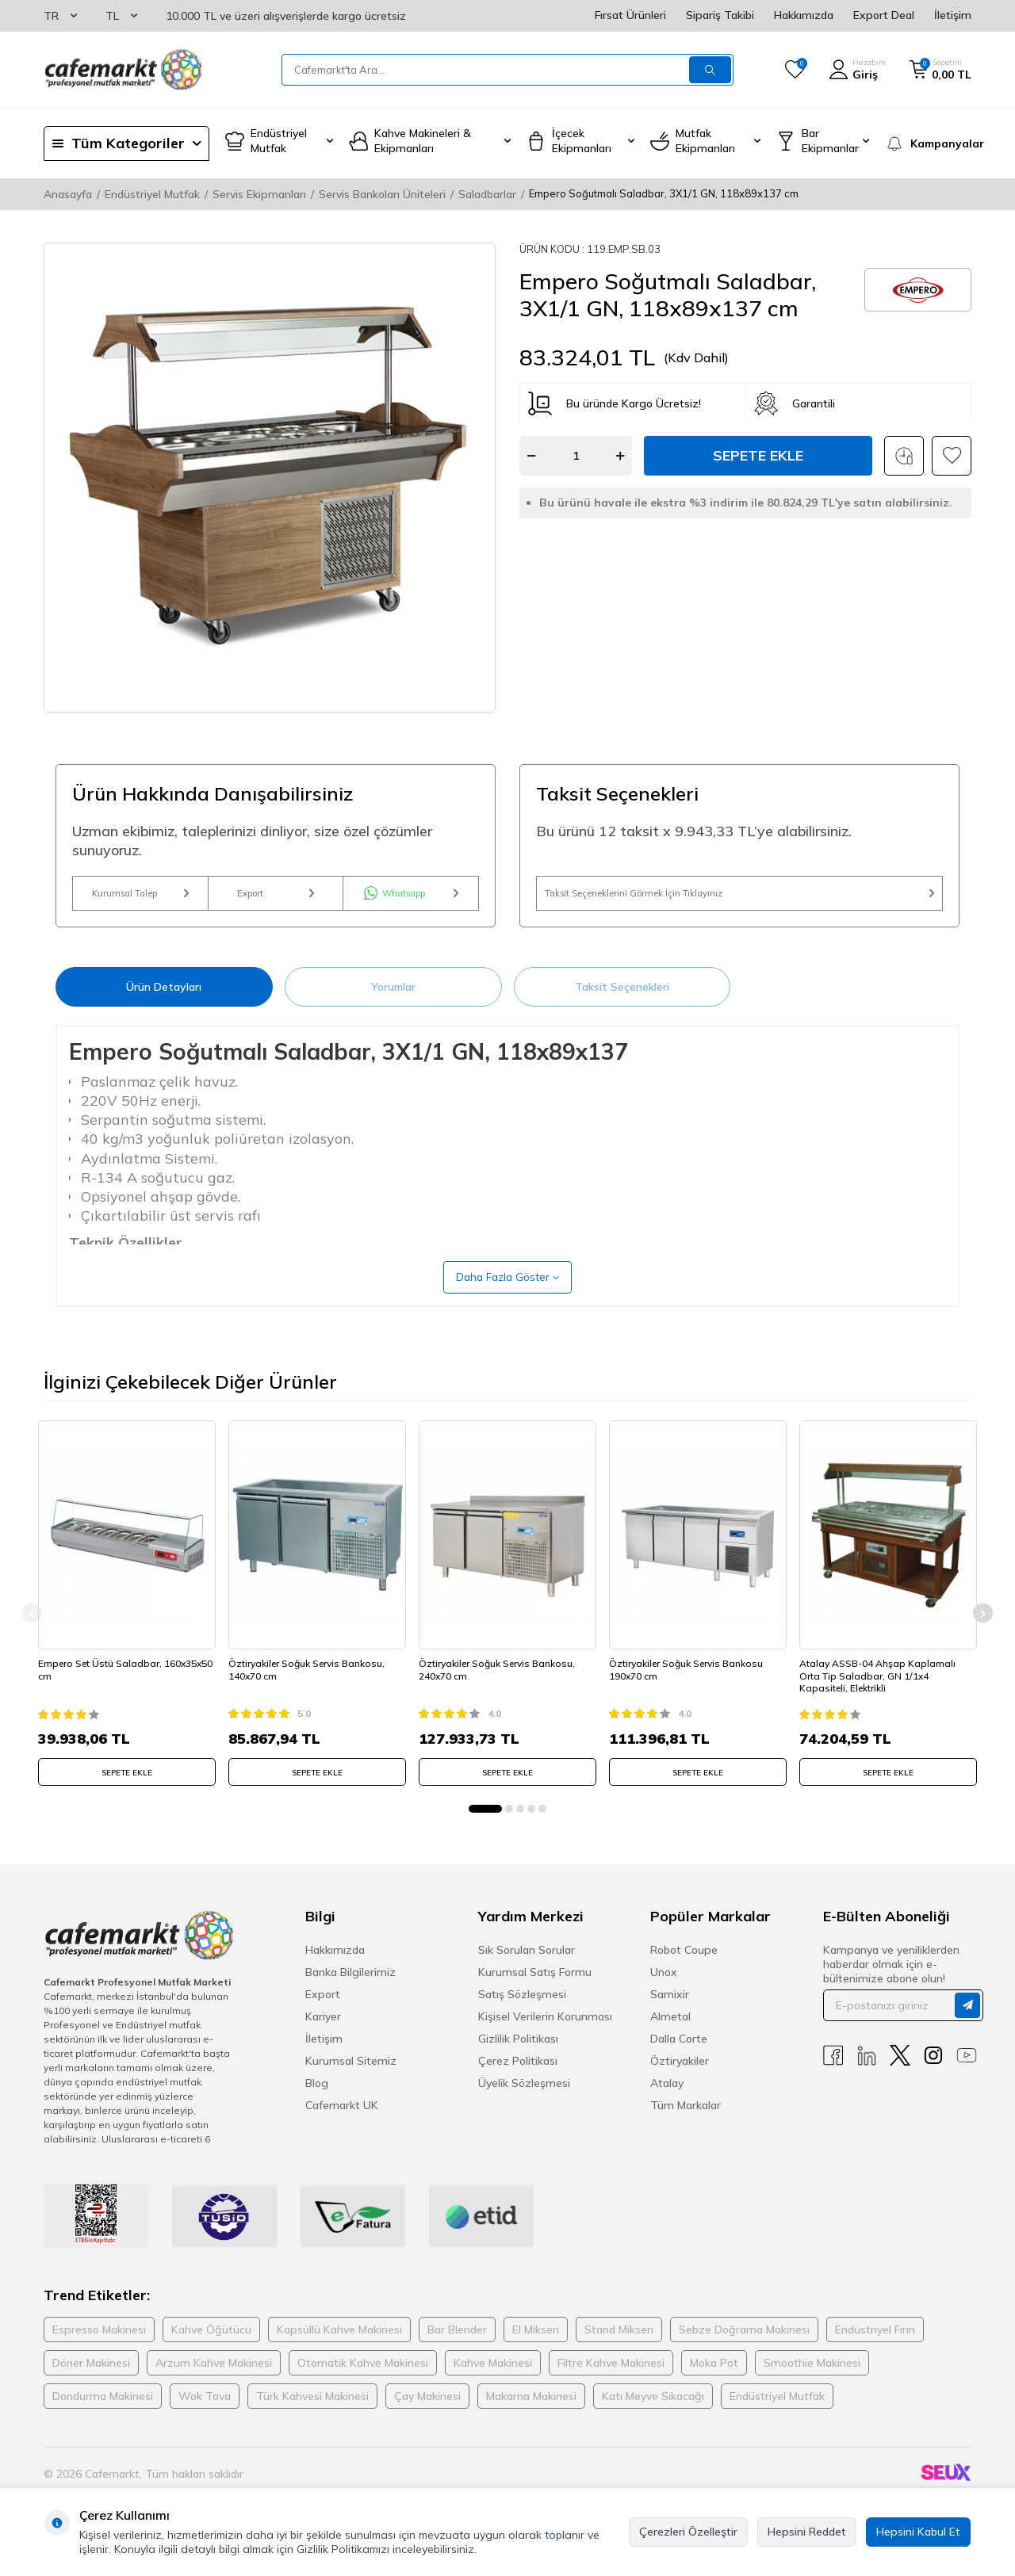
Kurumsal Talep (140, 900)
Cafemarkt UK (341, 2123)
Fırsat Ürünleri (630, 15)
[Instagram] (933, 2074)
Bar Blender (457, 2348)
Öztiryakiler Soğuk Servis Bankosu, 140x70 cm (312, 1683)
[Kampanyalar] (928, 143)
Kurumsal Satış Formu (535, 1990)
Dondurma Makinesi (102, 2415)
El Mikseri (535, 2348)
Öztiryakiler (679, 2079)
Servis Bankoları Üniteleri (382, 194)
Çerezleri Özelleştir (688, 2531)
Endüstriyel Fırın (875, 2348)
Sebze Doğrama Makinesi (744, 2348)
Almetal (670, 2035)
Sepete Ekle (758, 455)
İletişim (952, 15)
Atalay (667, 2101)
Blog (316, 2101)
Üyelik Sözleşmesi (524, 2101)
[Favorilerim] (795, 69)
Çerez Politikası (517, 2079)
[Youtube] (966, 2074)
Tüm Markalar (685, 2123)
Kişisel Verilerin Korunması (545, 2035)
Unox (663, 1990)
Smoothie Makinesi (812, 2382)
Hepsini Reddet (807, 2531)
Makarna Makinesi (531, 2415)
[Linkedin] (866, 2074)
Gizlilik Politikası (518, 2057)
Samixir (669, 2012)
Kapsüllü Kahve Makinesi (339, 2348)
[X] (900, 2074)
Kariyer (323, 2035)
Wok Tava (204, 2415)
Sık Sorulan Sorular (526, 1968)
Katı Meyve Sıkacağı (653, 2415)
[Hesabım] (857, 69)
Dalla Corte (678, 2057)
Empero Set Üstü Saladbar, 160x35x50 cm (105, 1683)
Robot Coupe (684, 1968)
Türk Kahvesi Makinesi (312, 2415)
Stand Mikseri (618, 2348)
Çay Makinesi (427, 2415)
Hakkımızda (803, 15)
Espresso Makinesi (99, 2348)
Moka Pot (714, 2382)
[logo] (123, 70)
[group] (269, 477)
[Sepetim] (940, 69)
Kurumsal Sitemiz (350, 2079)
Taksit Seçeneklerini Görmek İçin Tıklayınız (739, 900)
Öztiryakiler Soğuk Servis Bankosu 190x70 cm (691, 1683)
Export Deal (883, 15)
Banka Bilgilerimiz (350, 1990)
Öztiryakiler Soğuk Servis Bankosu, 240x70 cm (502, 1683)
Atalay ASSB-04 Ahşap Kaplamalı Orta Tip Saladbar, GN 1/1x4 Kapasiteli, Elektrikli (883, 1689)
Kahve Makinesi (493, 2382)
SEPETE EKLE (127, 1786)
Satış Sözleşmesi (522, 2012)
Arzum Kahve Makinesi (213, 2382)
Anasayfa (68, 194)
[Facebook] (833, 2074)
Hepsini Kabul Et (918, 2531)
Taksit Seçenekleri (622, 1001)
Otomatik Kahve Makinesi (362, 2382)
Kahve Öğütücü (211, 2348)
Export (275, 900)
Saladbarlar (487, 194)
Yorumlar (393, 1001)
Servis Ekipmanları (259, 194)
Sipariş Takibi (720, 15)
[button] (485, 1827)
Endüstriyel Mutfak (152, 194)
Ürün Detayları (163, 1001)
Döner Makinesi (91, 2382)
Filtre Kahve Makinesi (611, 2382)
